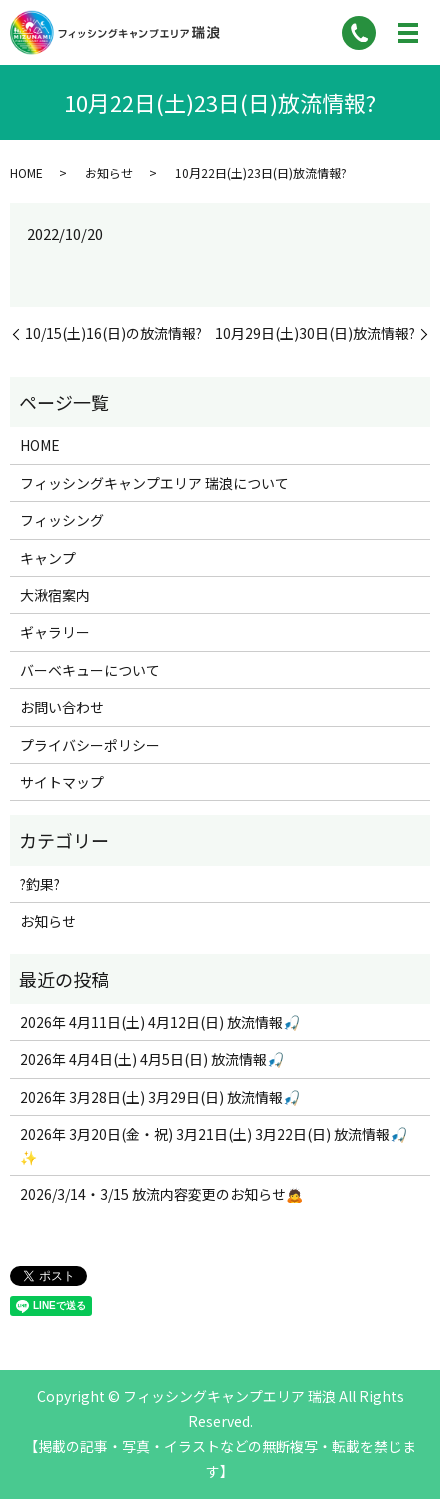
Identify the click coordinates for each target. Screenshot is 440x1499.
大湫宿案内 (55, 595)
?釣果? (40, 884)
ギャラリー (55, 632)
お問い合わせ (62, 707)
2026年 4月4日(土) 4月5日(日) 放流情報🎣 (152, 1059)
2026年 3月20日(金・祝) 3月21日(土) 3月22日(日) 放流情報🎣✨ (213, 1145)
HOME (26, 172)
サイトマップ (62, 782)
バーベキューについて (90, 670)
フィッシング (62, 520)
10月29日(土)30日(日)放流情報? (315, 333)
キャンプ (48, 558)
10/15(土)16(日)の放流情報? (113, 333)
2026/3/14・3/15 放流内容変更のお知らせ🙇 (161, 1194)
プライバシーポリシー (90, 745)
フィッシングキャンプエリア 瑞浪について (154, 483)
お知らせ (109, 172)
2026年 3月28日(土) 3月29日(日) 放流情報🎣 (160, 1097)
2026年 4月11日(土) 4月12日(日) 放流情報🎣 (160, 1022)
